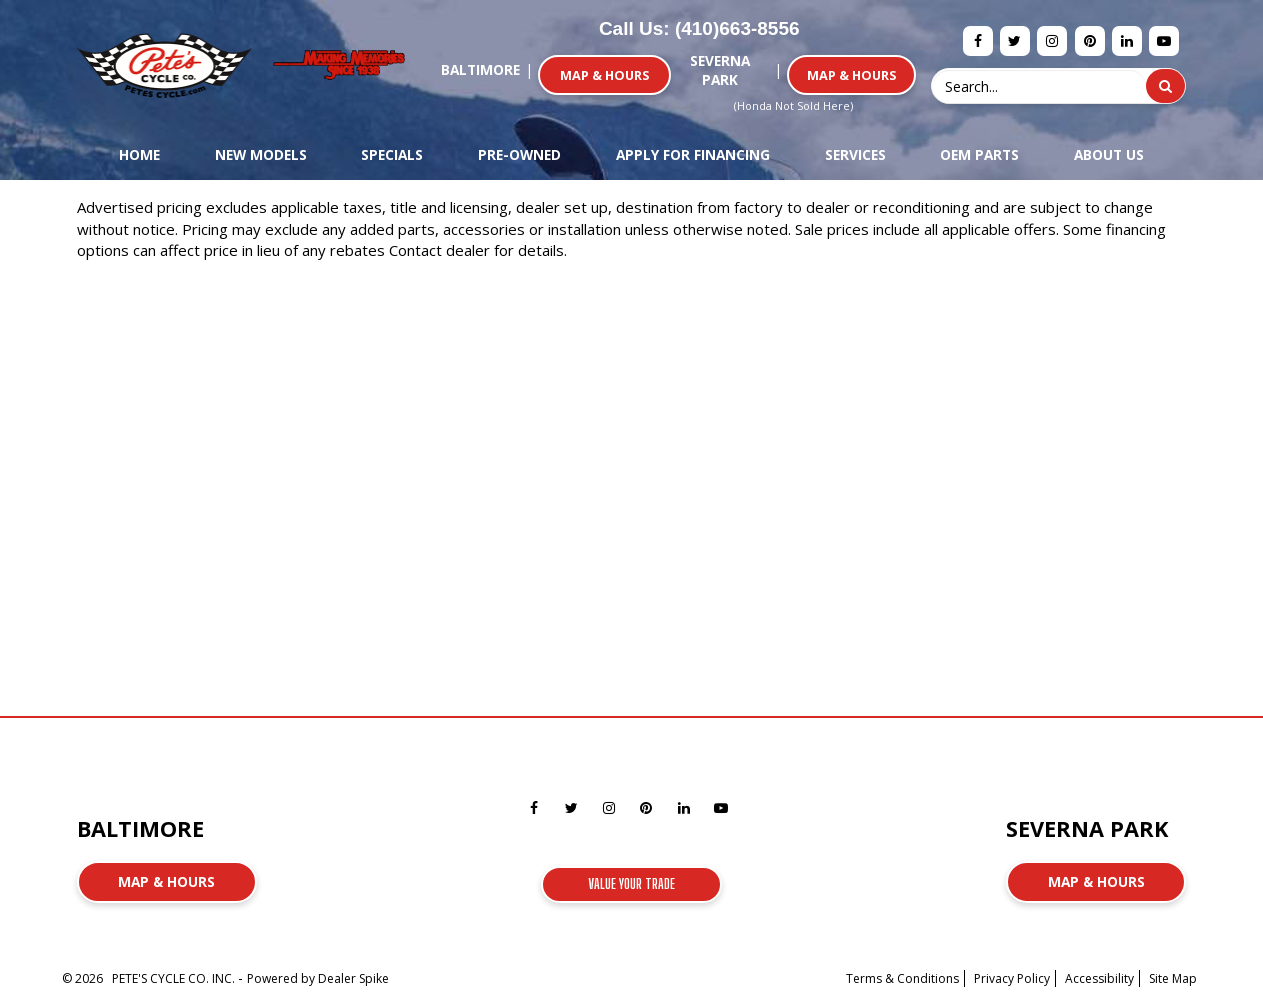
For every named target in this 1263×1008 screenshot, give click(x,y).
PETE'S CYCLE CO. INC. (175, 978)
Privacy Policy (1012, 978)
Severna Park (720, 70)
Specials (392, 154)
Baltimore (480, 69)
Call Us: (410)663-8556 (699, 28)
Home (139, 154)
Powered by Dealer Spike (318, 978)
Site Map (1173, 978)
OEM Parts (979, 154)
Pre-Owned (519, 154)
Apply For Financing (693, 154)
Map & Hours (604, 75)
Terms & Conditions (902, 978)
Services (855, 154)
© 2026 (87, 978)
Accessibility (1099, 978)
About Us (1109, 154)
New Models (261, 154)
